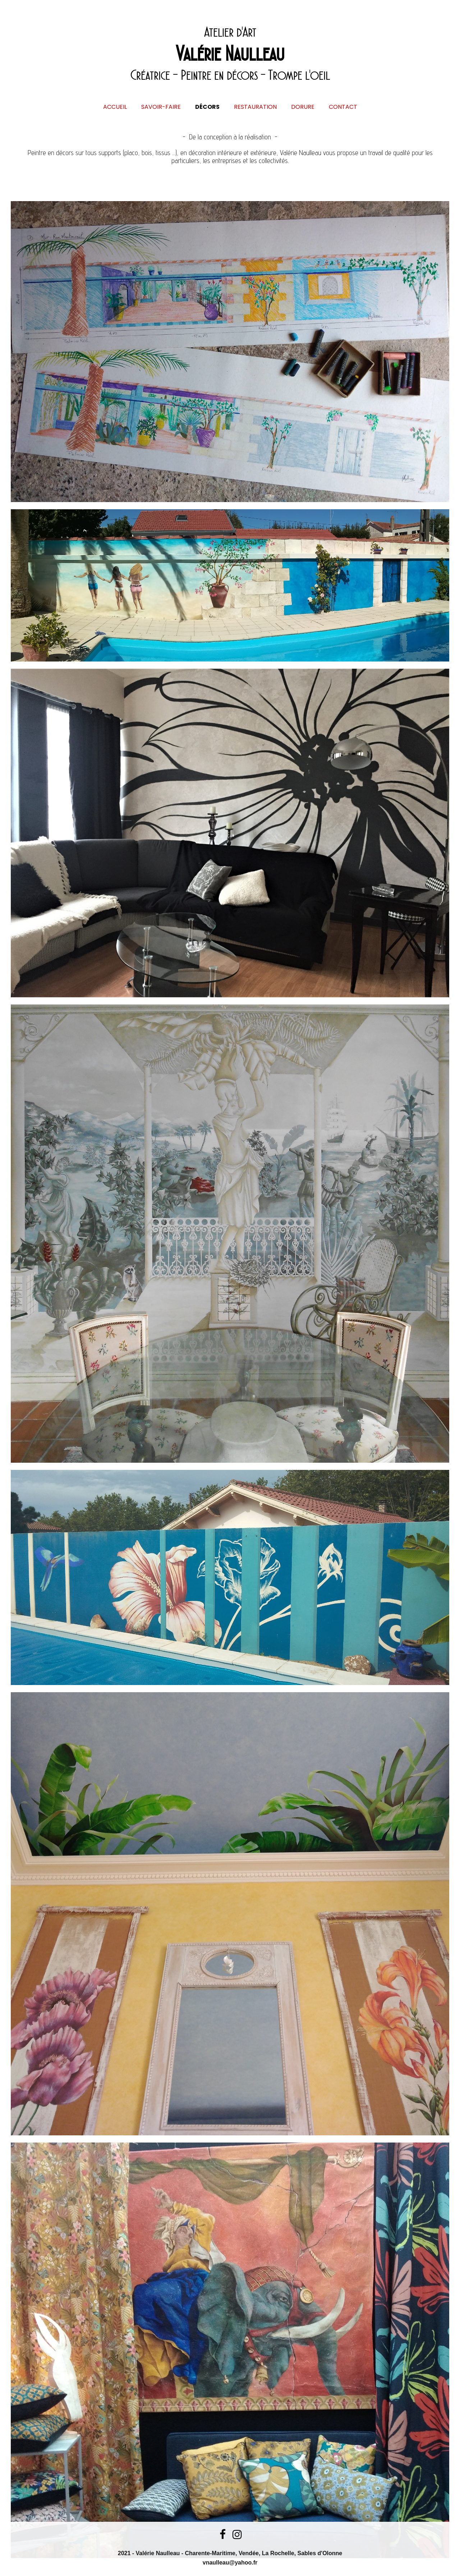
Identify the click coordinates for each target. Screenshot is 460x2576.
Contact (343, 107)
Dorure (302, 107)
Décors (207, 107)
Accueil (115, 107)
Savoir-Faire (161, 107)
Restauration (255, 107)
